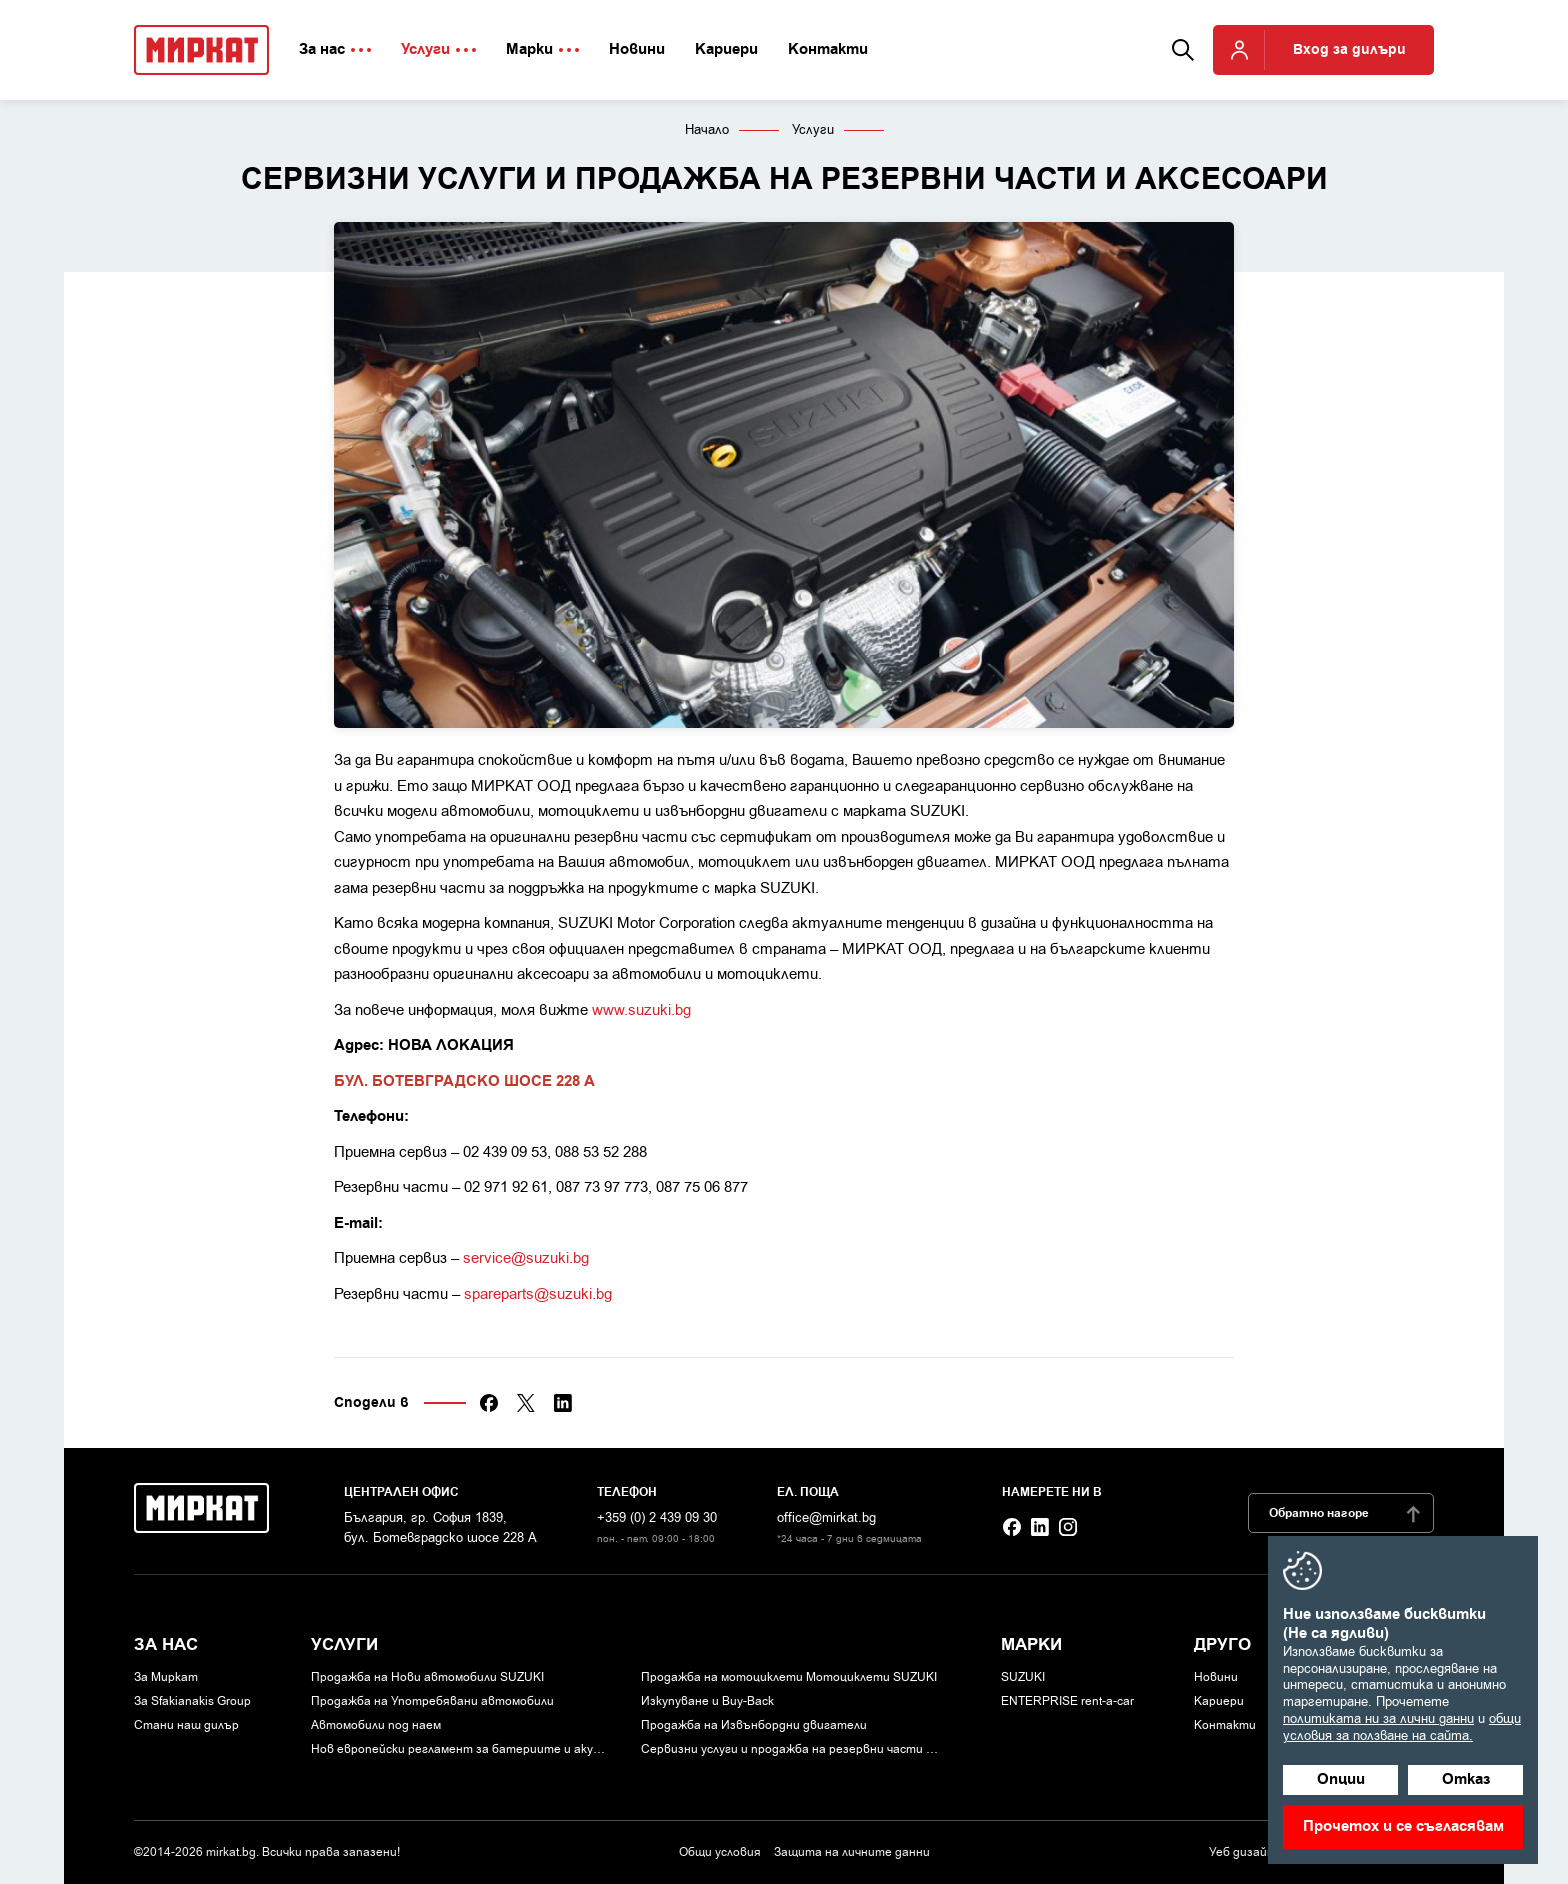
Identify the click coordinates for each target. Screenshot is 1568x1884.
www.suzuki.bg (641, 1010)
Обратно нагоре (1346, 1514)
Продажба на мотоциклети (789, 1677)
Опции (1341, 1779)
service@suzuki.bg (526, 1258)
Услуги (813, 129)
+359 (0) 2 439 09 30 (657, 1517)
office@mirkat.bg (826, 1517)
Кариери (1219, 1701)
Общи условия (720, 1852)
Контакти (1225, 1725)
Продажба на (427, 1677)
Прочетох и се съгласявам (1403, 1826)
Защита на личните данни (852, 1852)
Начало (707, 129)
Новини (1216, 1677)
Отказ (1466, 1779)
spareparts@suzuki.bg (538, 1294)
